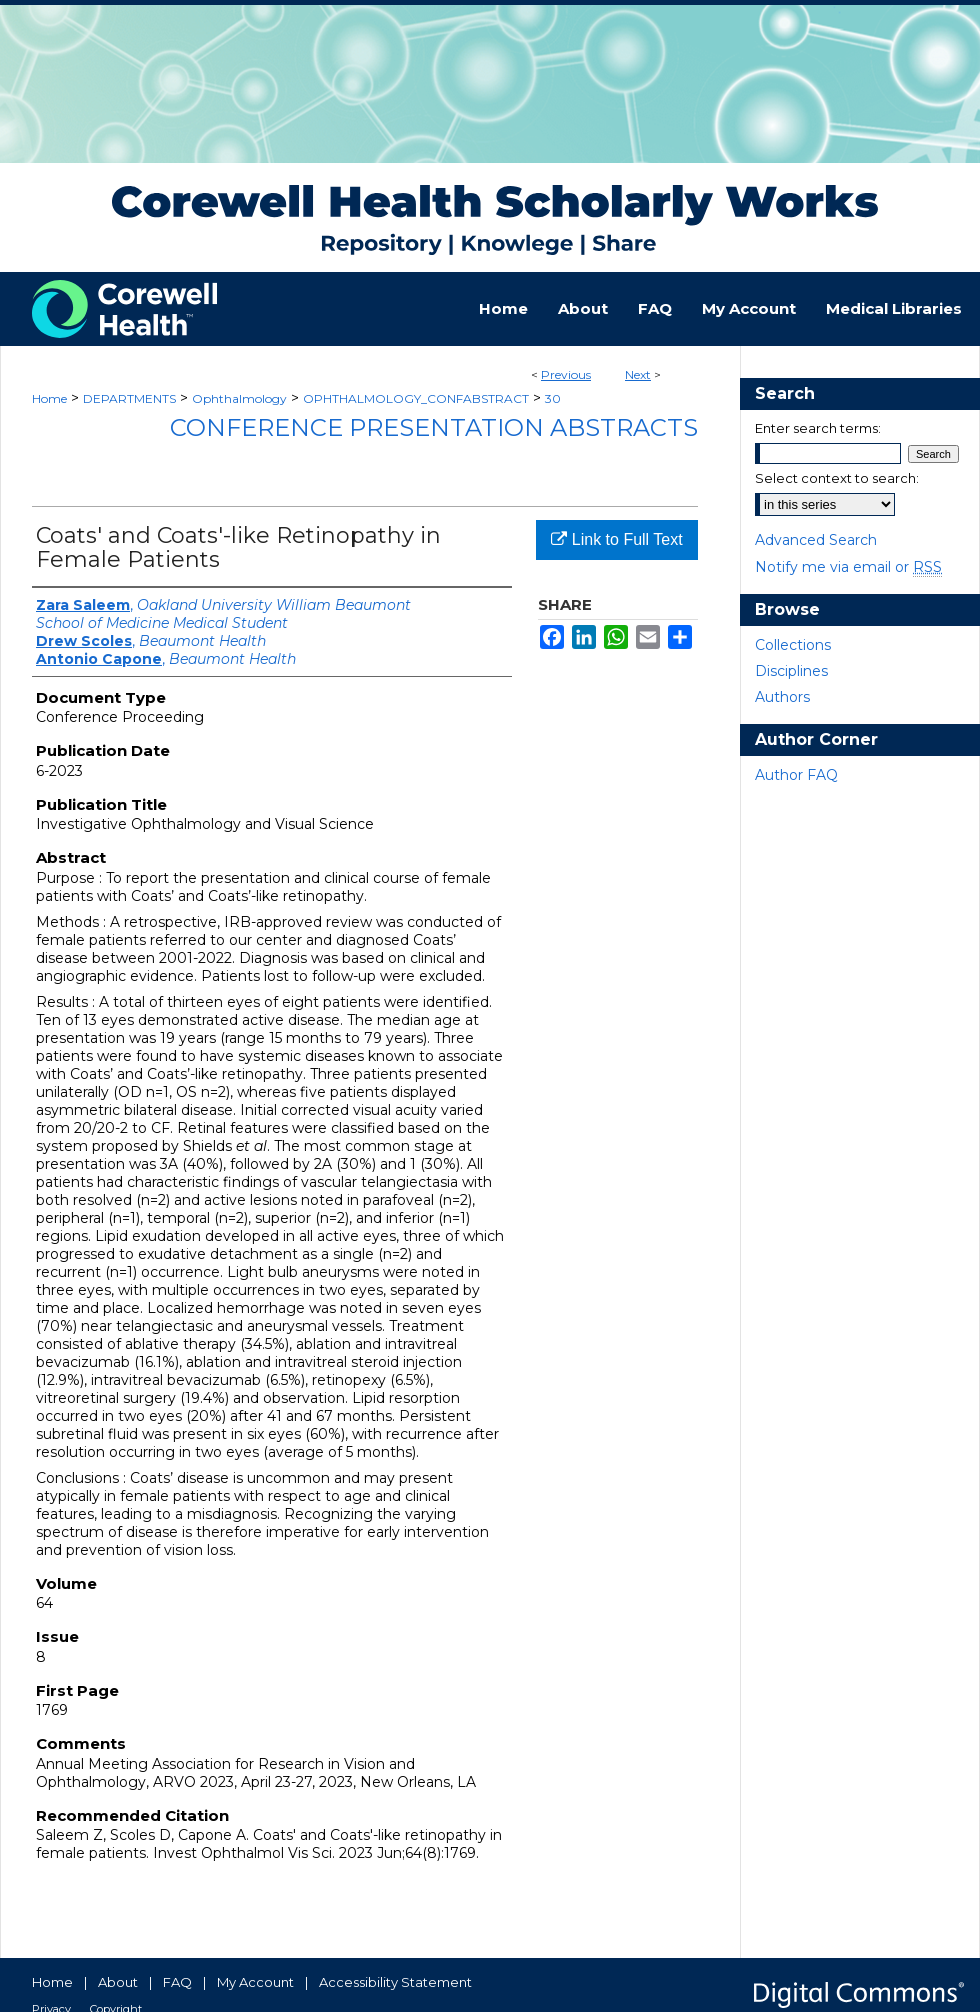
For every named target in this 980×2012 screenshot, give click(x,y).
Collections (793, 645)
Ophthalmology (239, 398)
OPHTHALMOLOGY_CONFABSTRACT (416, 398)
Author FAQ (796, 775)
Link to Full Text (616, 539)
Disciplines (791, 671)
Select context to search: (837, 478)
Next (638, 374)
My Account (255, 1982)
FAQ (177, 1982)
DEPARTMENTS (129, 398)
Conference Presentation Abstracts (434, 427)
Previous (566, 374)
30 (553, 398)
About (118, 1982)
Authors (782, 697)
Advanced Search (816, 540)
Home (49, 398)
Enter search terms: (818, 428)
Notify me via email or (848, 567)
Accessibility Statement (395, 1982)
